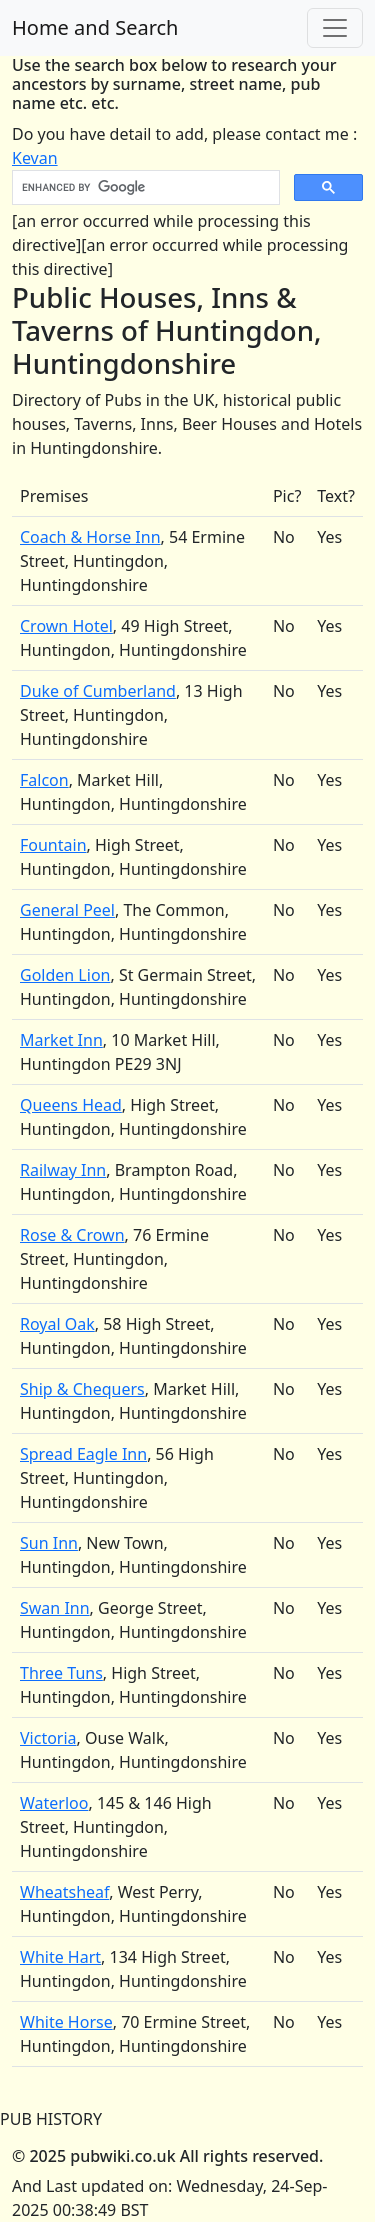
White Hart (60, 1957)
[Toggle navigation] (335, 28)
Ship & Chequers (82, 1389)
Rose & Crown (72, 1235)
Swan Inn (55, 1608)
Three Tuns (61, 1673)
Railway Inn (63, 1170)
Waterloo (54, 1803)
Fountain (53, 845)
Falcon (44, 780)
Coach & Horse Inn (90, 537)
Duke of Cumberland (98, 691)
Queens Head (71, 1105)
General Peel (67, 910)
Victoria (48, 1738)
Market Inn (61, 1040)
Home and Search (95, 27)
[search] (144, 188)
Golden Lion (65, 975)
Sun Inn (49, 1543)
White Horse (66, 2022)
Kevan (35, 158)
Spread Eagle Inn (83, 1454)
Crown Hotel (66, 626)
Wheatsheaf (64, 1892)
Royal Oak (57, 1324)
